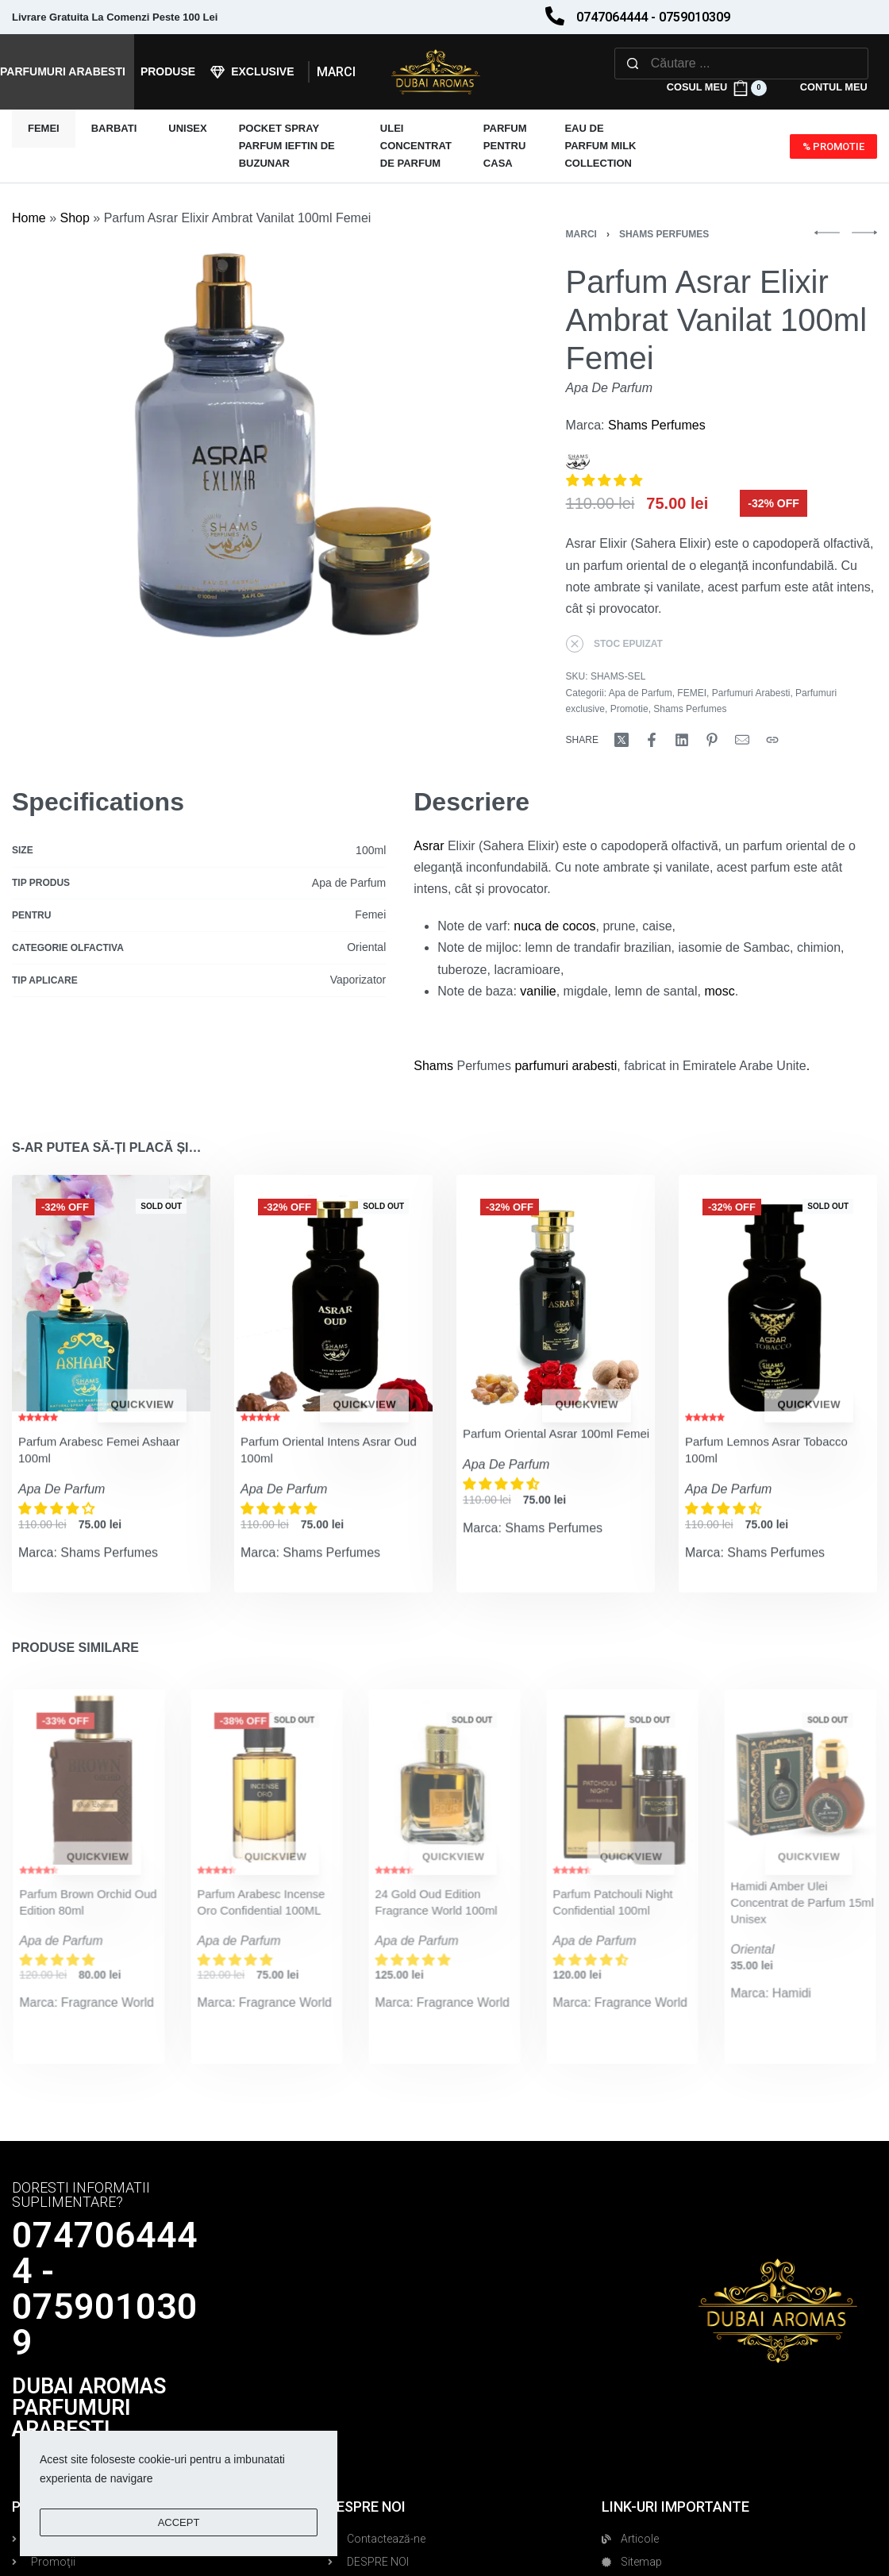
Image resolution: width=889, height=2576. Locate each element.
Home (29, 218)
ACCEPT (179, 2522)
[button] (605, 480)
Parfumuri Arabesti (751, 693)
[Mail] (742, 740)
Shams (433, 1065)
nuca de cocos (554, 926)
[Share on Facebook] (652, 740)
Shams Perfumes (664, 234)
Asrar (429, 846)
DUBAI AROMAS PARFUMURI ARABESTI (89, 2408)
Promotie (629, 708)
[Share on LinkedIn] (682, 740)
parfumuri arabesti (564, 1065)
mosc (719, 991)
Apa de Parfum (640, 693)
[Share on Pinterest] (712, 740)
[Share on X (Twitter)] (621, 740)
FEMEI (691, 693)
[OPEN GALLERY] (258, 475)
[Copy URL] (772, 740)
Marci (581, 234)
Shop (74, 218)
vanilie (538, 991)
